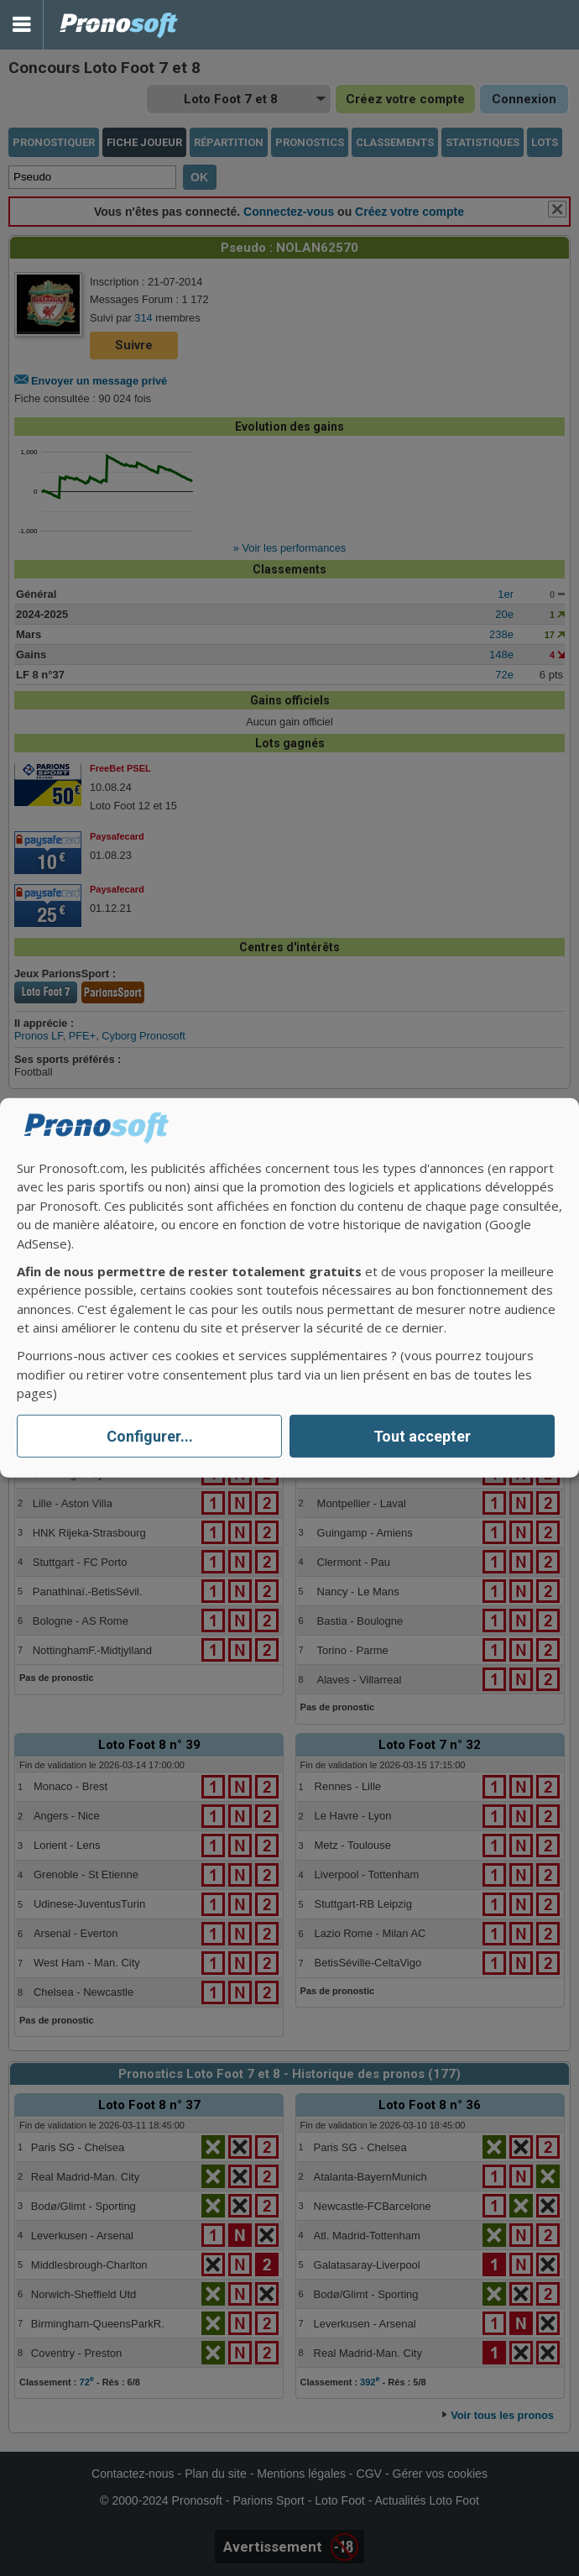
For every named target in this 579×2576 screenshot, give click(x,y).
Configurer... (150, 1436)
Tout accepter (422, 1436)
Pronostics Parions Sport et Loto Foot (119, 25)
